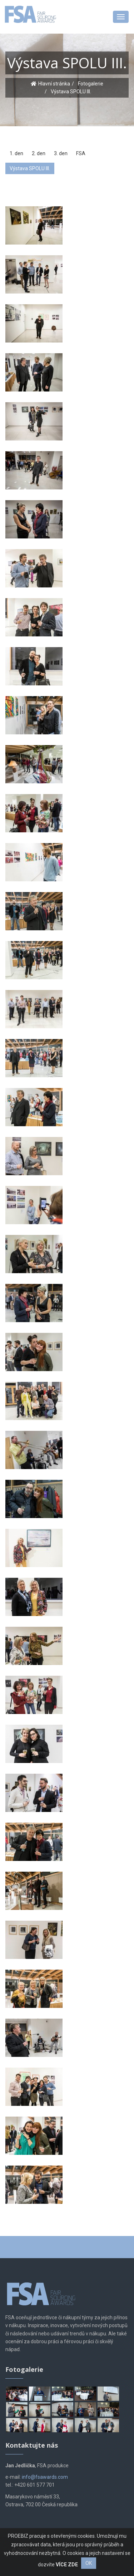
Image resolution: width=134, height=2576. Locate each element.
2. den (38, 153)
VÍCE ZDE (67, 2564)
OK (88, 2563)
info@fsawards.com (45, 2477)
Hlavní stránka (54, 84)
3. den (61, 153)
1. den (16, 153)
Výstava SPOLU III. (30, 168)
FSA (80, 153)
